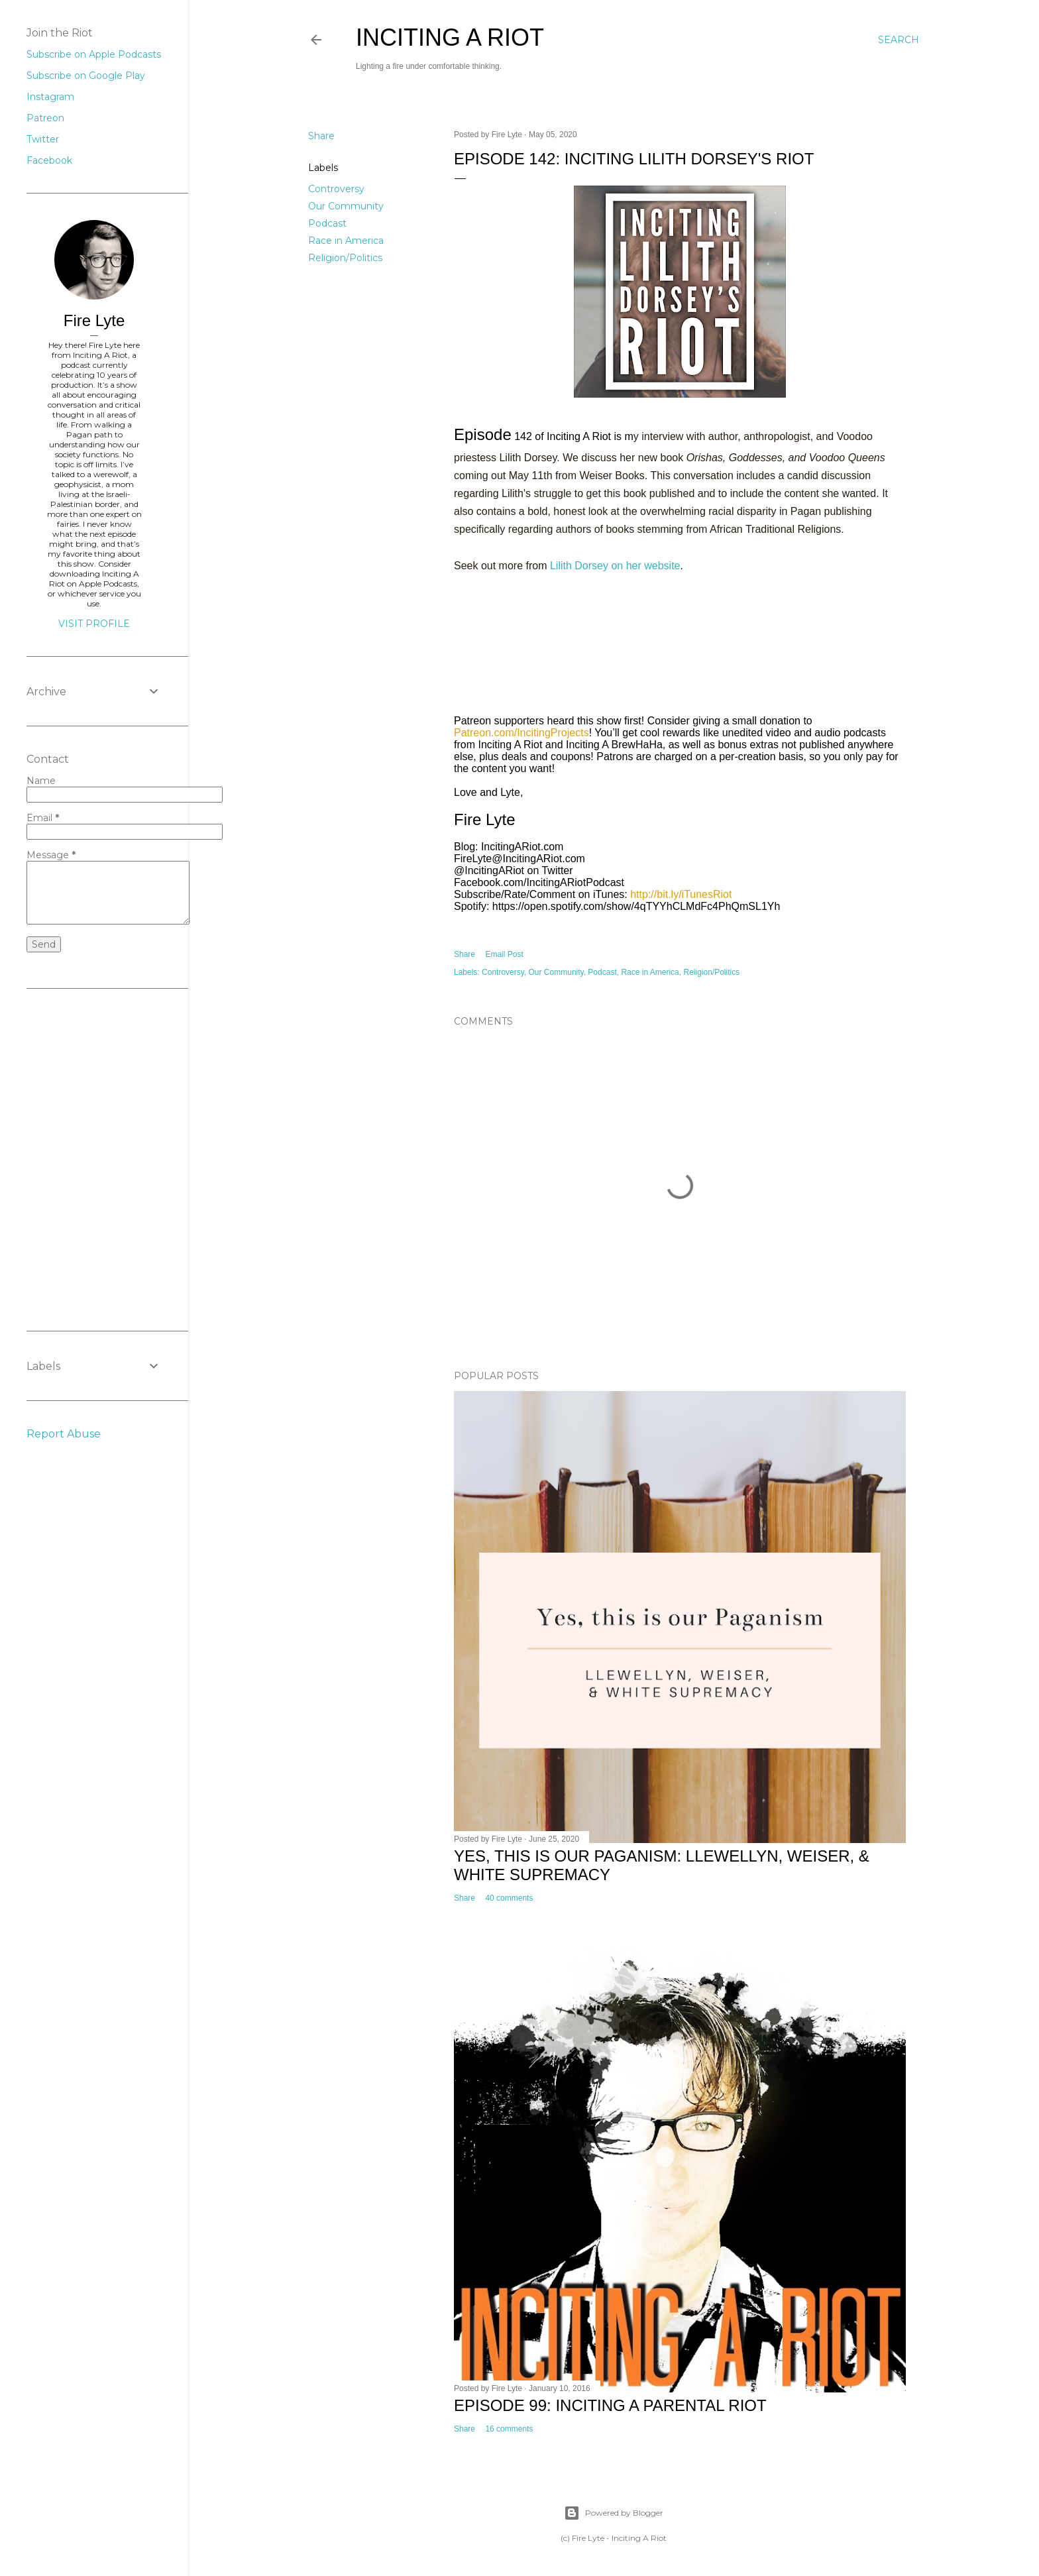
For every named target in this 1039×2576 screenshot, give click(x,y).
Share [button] (321, 136)
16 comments (509, 2429)
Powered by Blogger (613, 2513)
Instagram (50, 97)
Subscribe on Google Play (86, 76)
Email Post (504, 954)
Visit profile (94, 624)
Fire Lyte (94, 320)
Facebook (49, 160)
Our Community (346, 206)
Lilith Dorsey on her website (615, 565)
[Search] (898, 40)
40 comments (509, 1898)
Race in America (346, 241)
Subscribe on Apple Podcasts (94, 54)
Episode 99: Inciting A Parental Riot (610, 2405)
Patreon (45, 118)
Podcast (327, 223)
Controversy (336, 189)
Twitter (43, 139)
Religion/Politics (345, 258)
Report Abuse (64, 1434)
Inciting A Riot (450, 37)
